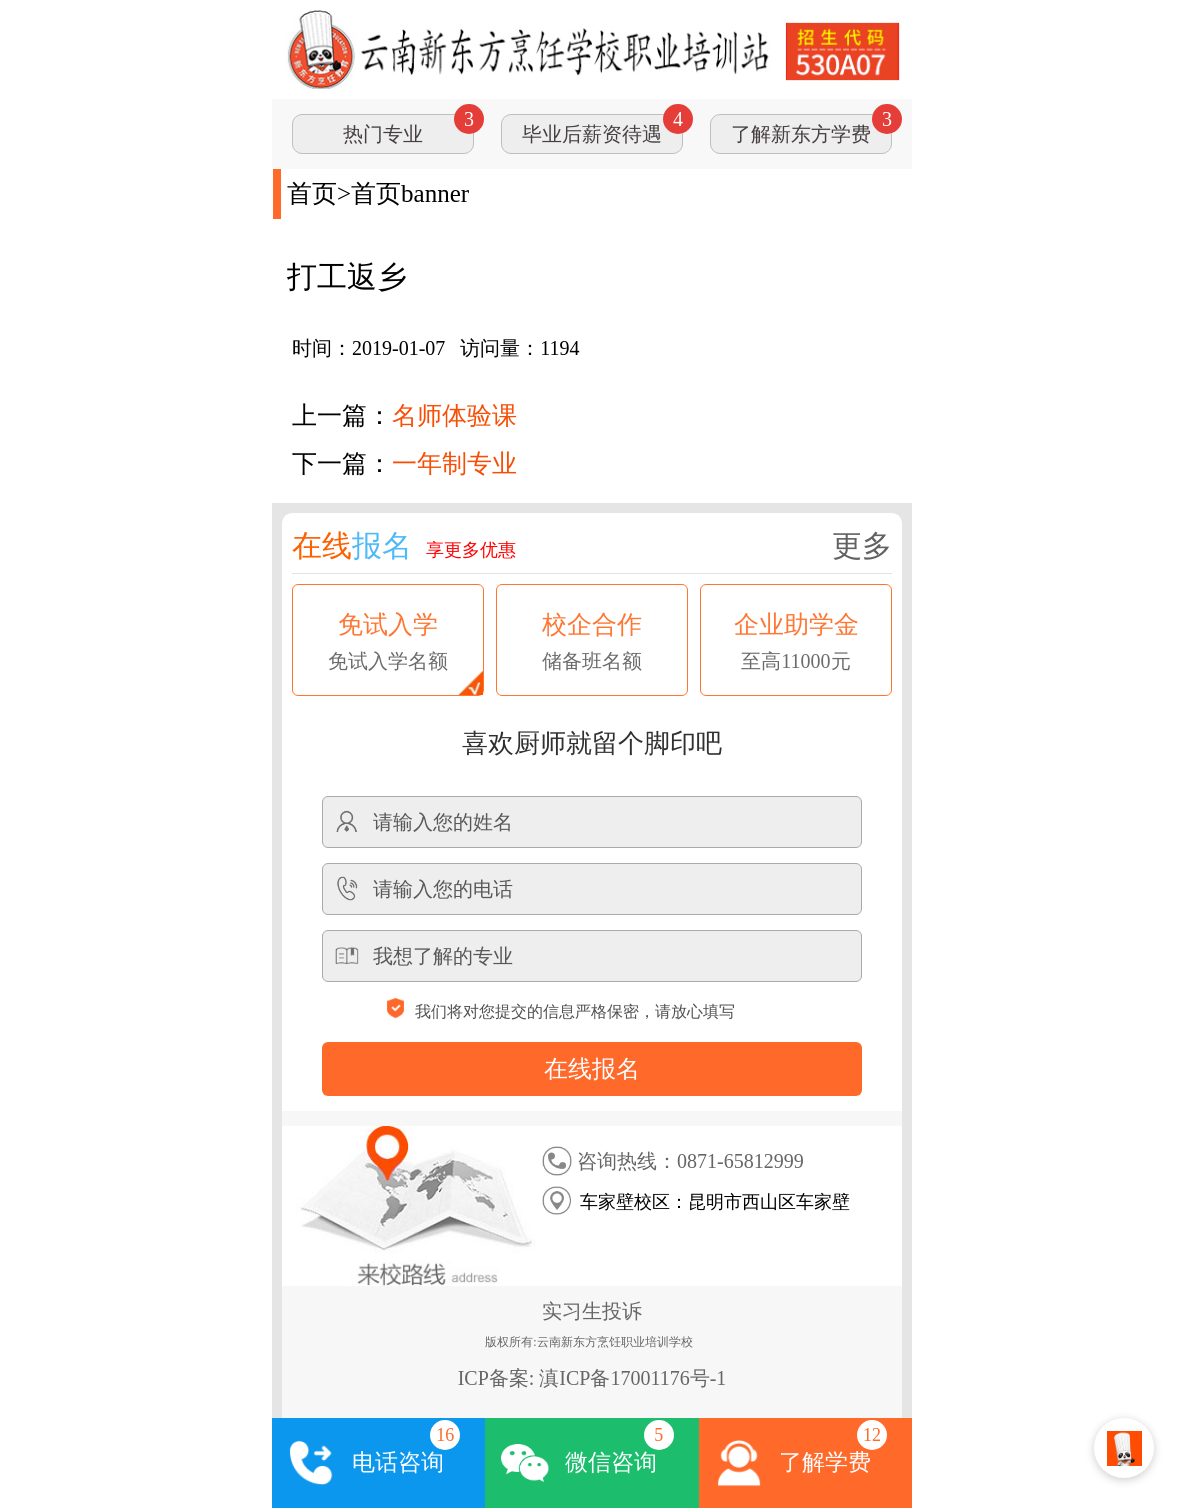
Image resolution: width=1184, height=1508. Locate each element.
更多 (862, 545)
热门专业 (383, 134)
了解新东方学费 (801, 134)
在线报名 (592, 1069)
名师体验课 (454, 415)
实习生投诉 (592, 1311)
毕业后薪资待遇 (592, 134)
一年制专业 (454, 463)
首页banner (410, 193)
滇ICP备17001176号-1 (632, 1378)
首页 (312, 193)
